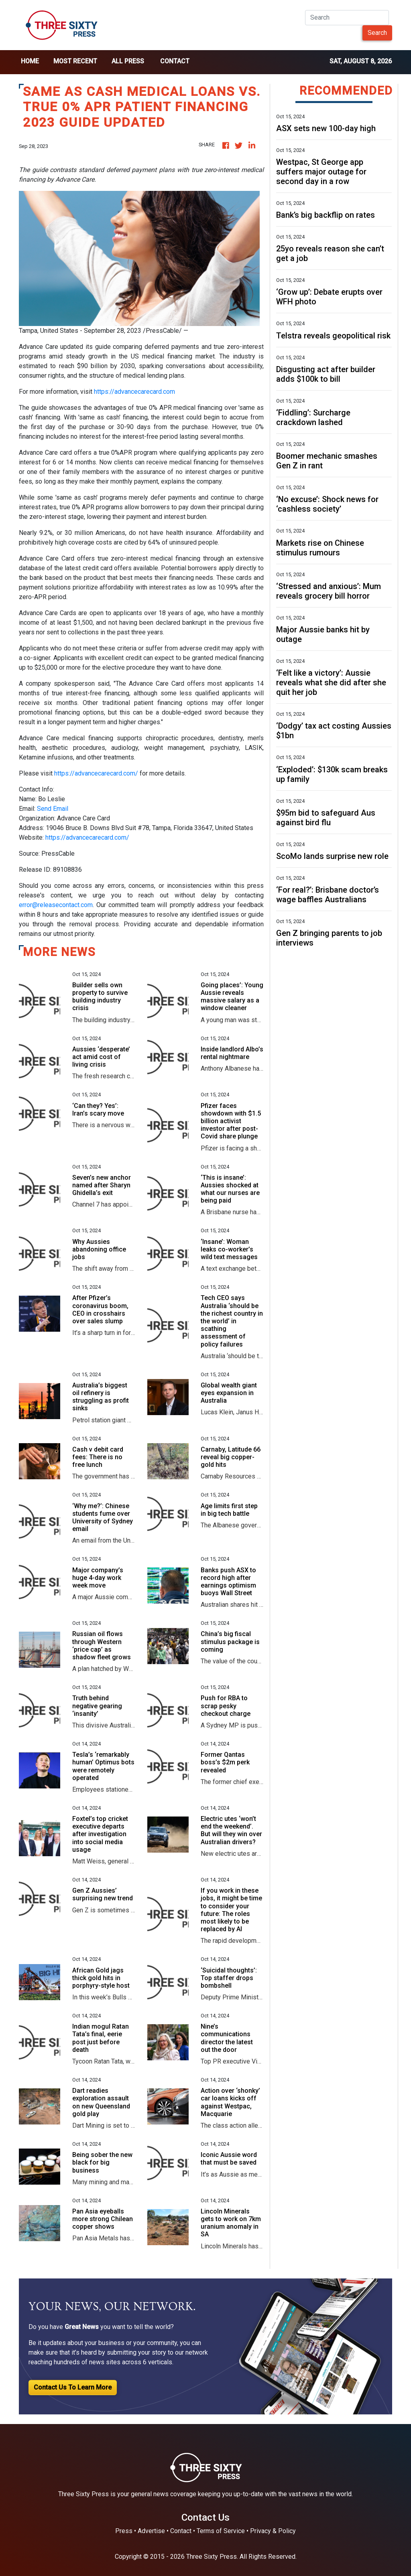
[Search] (347, 17)
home (30, 61)
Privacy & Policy (273, 2531)
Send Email (52, 808)
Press (123, 2531)
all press (128, 61)
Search (377, 32)
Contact (174, 61)
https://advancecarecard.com (134, 391)
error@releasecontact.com (56, 905)
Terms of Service (221, 2531)
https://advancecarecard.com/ (96, 773)
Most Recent (75, 61)
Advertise (151, 2531)
